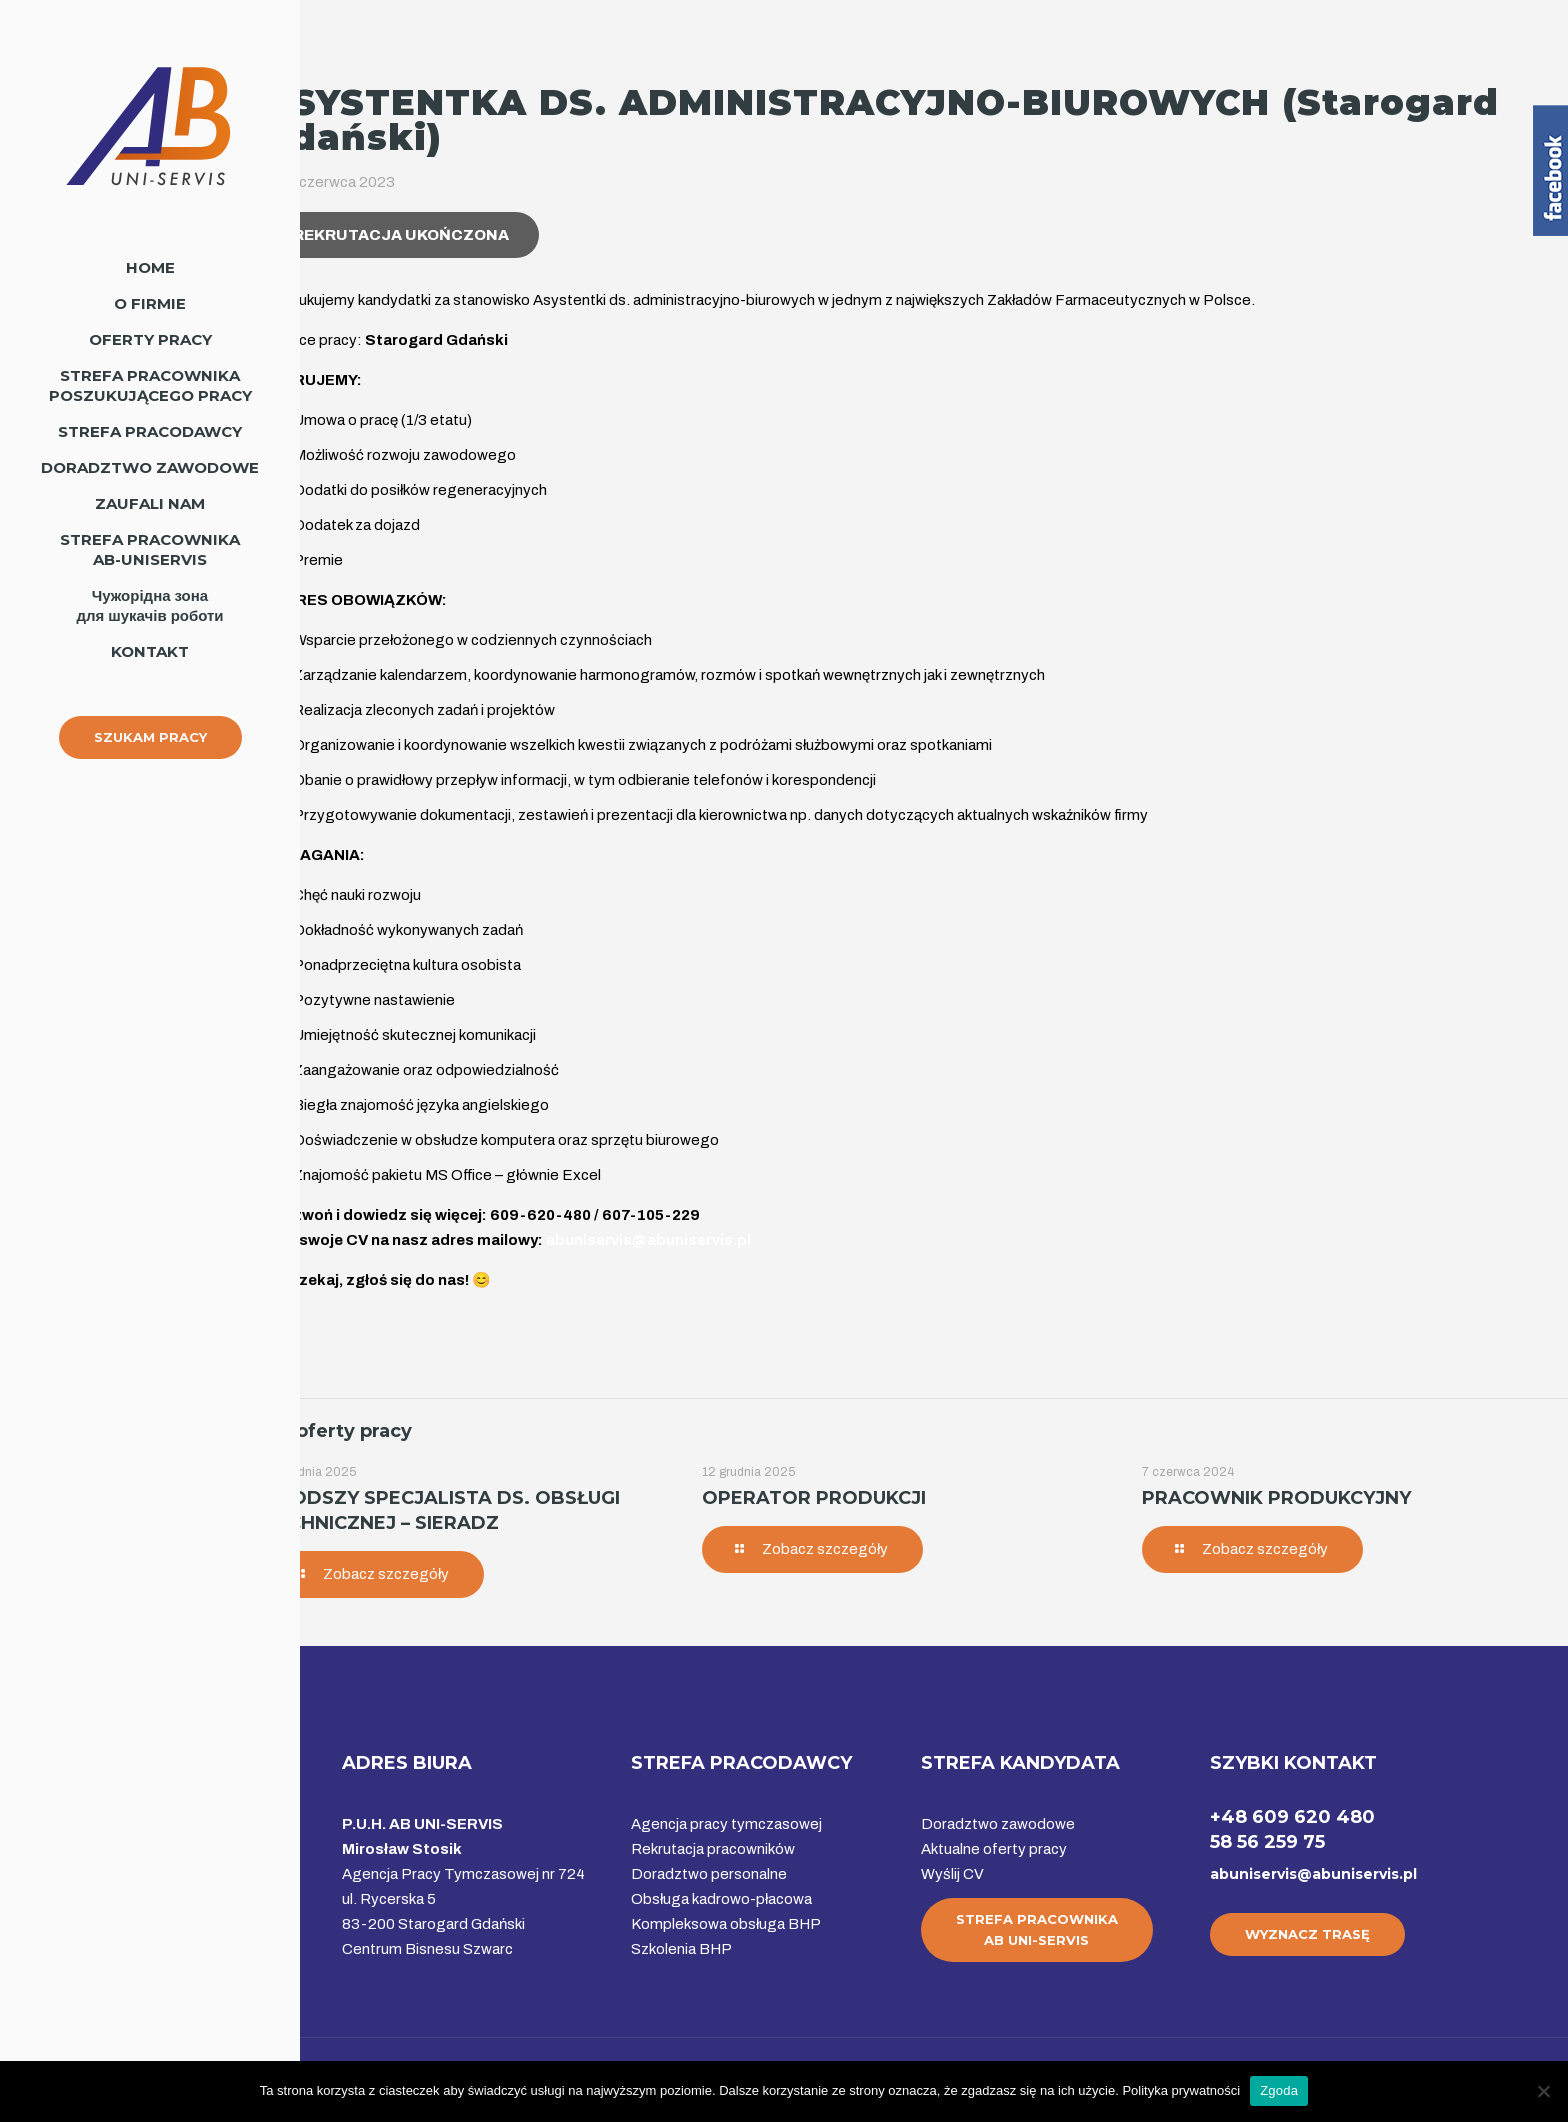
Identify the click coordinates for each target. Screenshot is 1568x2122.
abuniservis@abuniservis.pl (1313, 1874)
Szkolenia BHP (681, 1949)
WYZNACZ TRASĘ (1307, 1934)
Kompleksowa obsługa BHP (726, 1924)
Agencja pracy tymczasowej (726, 1824)
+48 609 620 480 (1292, 1817)
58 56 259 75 (1267, 1842)
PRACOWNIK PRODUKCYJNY (1276, 1498)
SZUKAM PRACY (150, 737)
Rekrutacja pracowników (713, 1849)
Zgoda (1279, 2090)
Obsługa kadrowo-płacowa (721, 1899)
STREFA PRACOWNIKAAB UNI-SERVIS (1037, 1929)
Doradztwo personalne (709, 1874)
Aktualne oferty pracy (994, 1849)
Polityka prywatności (1181, 2090)
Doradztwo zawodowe (998, 1824)
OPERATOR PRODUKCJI (814, 1498)
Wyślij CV (952, 1874)
